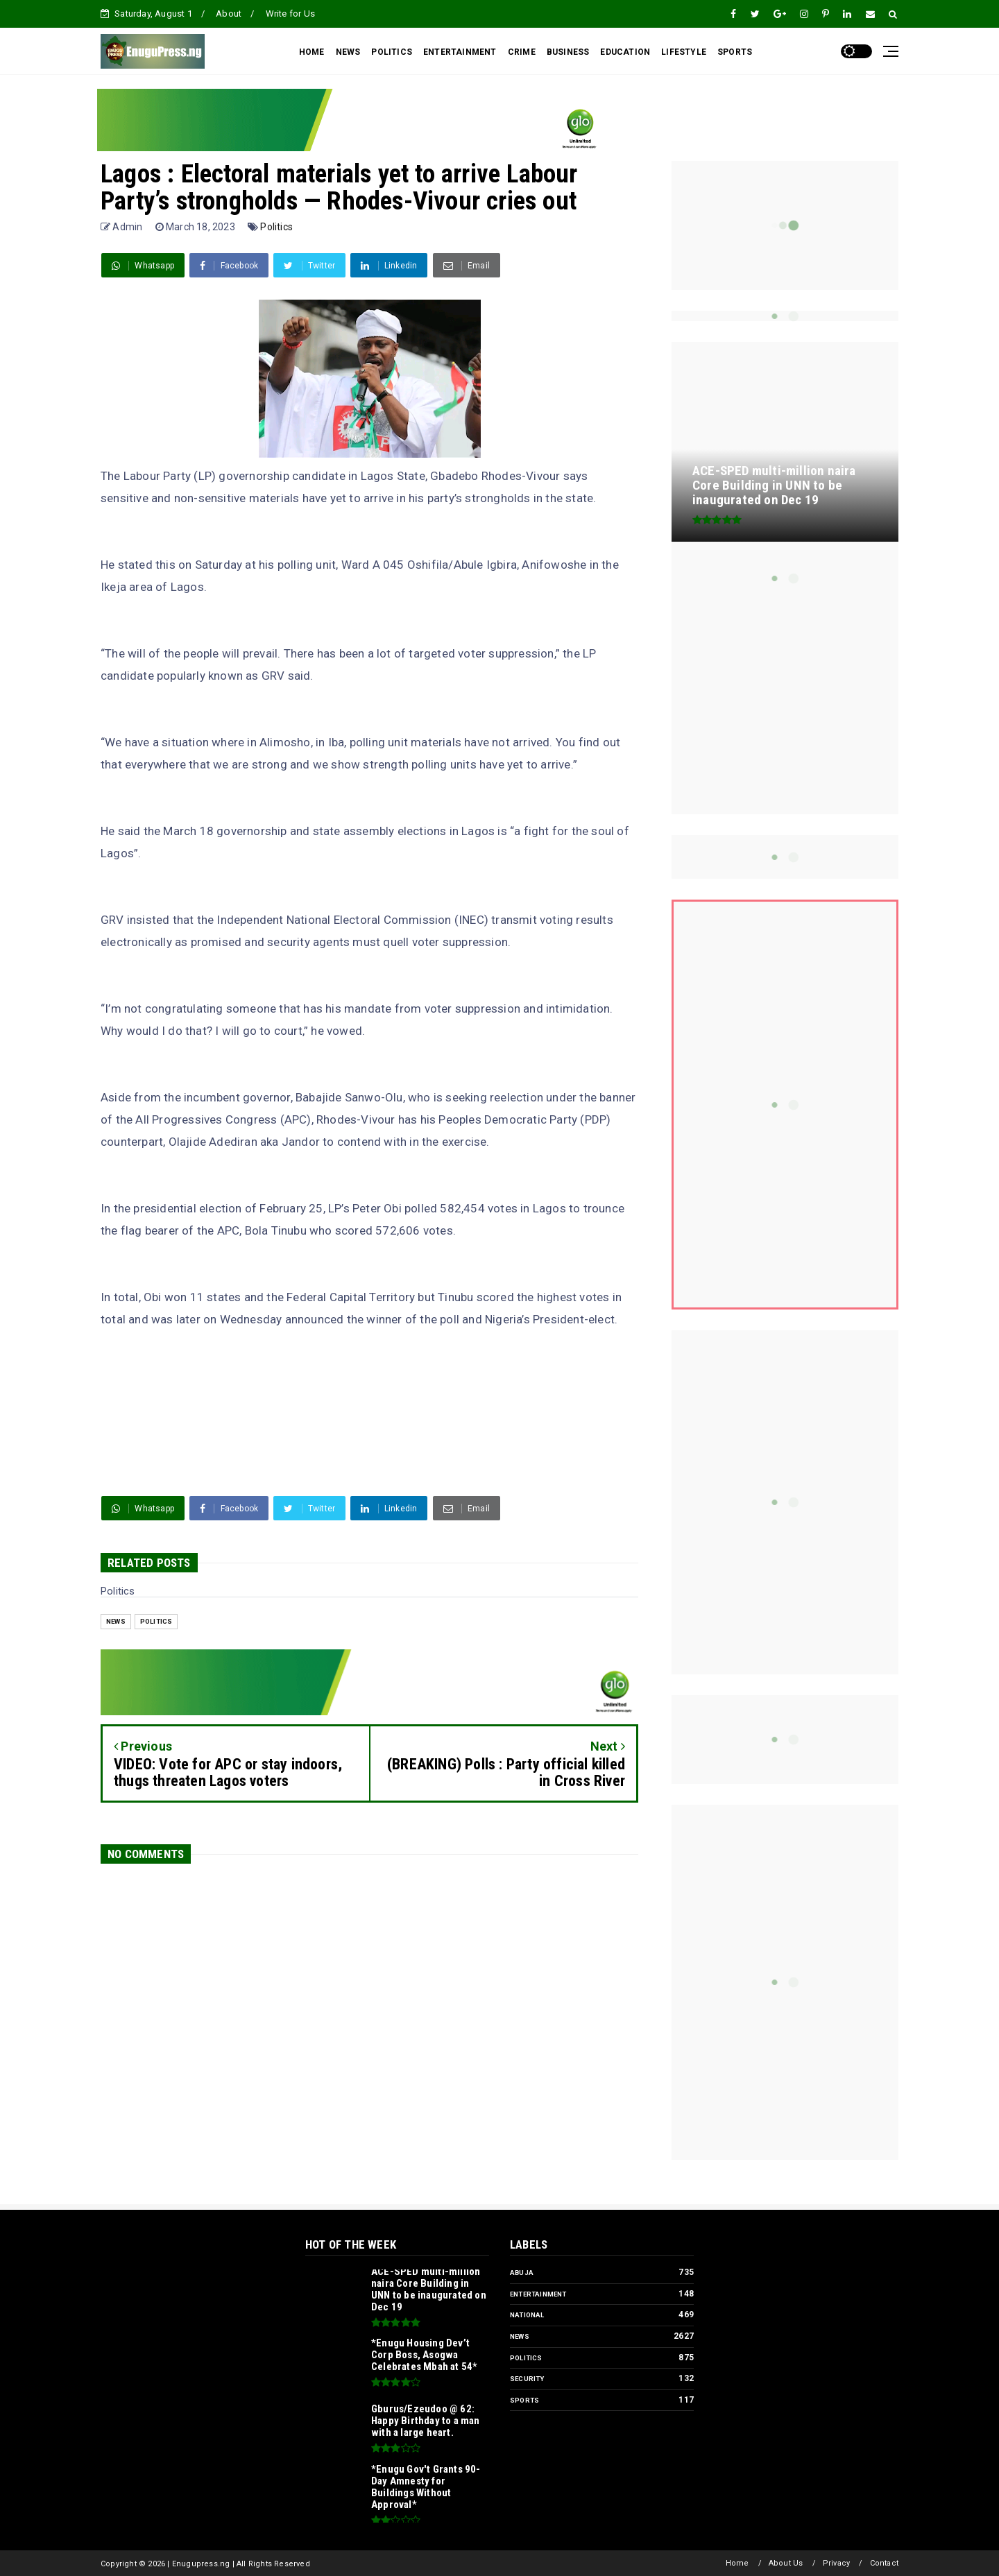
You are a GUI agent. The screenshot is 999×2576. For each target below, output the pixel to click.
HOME (312, 52)
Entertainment (538, 2294)
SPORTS (734, 52)
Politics (276, 226)
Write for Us (290, 13)
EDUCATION (625, 52)
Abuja (521, 2272)
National (527, 2315)
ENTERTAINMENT (460, 52)
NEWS (348, 52)
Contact (884, 2563)
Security (527, 2378)
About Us (786, 2563)
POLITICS (391, 52)
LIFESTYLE (683, 52)
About (228, 13)
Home (737, 2563)
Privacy (836, 2563)
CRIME (522, 52)
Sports (524, 2400)
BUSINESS (568, 52)
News (116, 1621)
